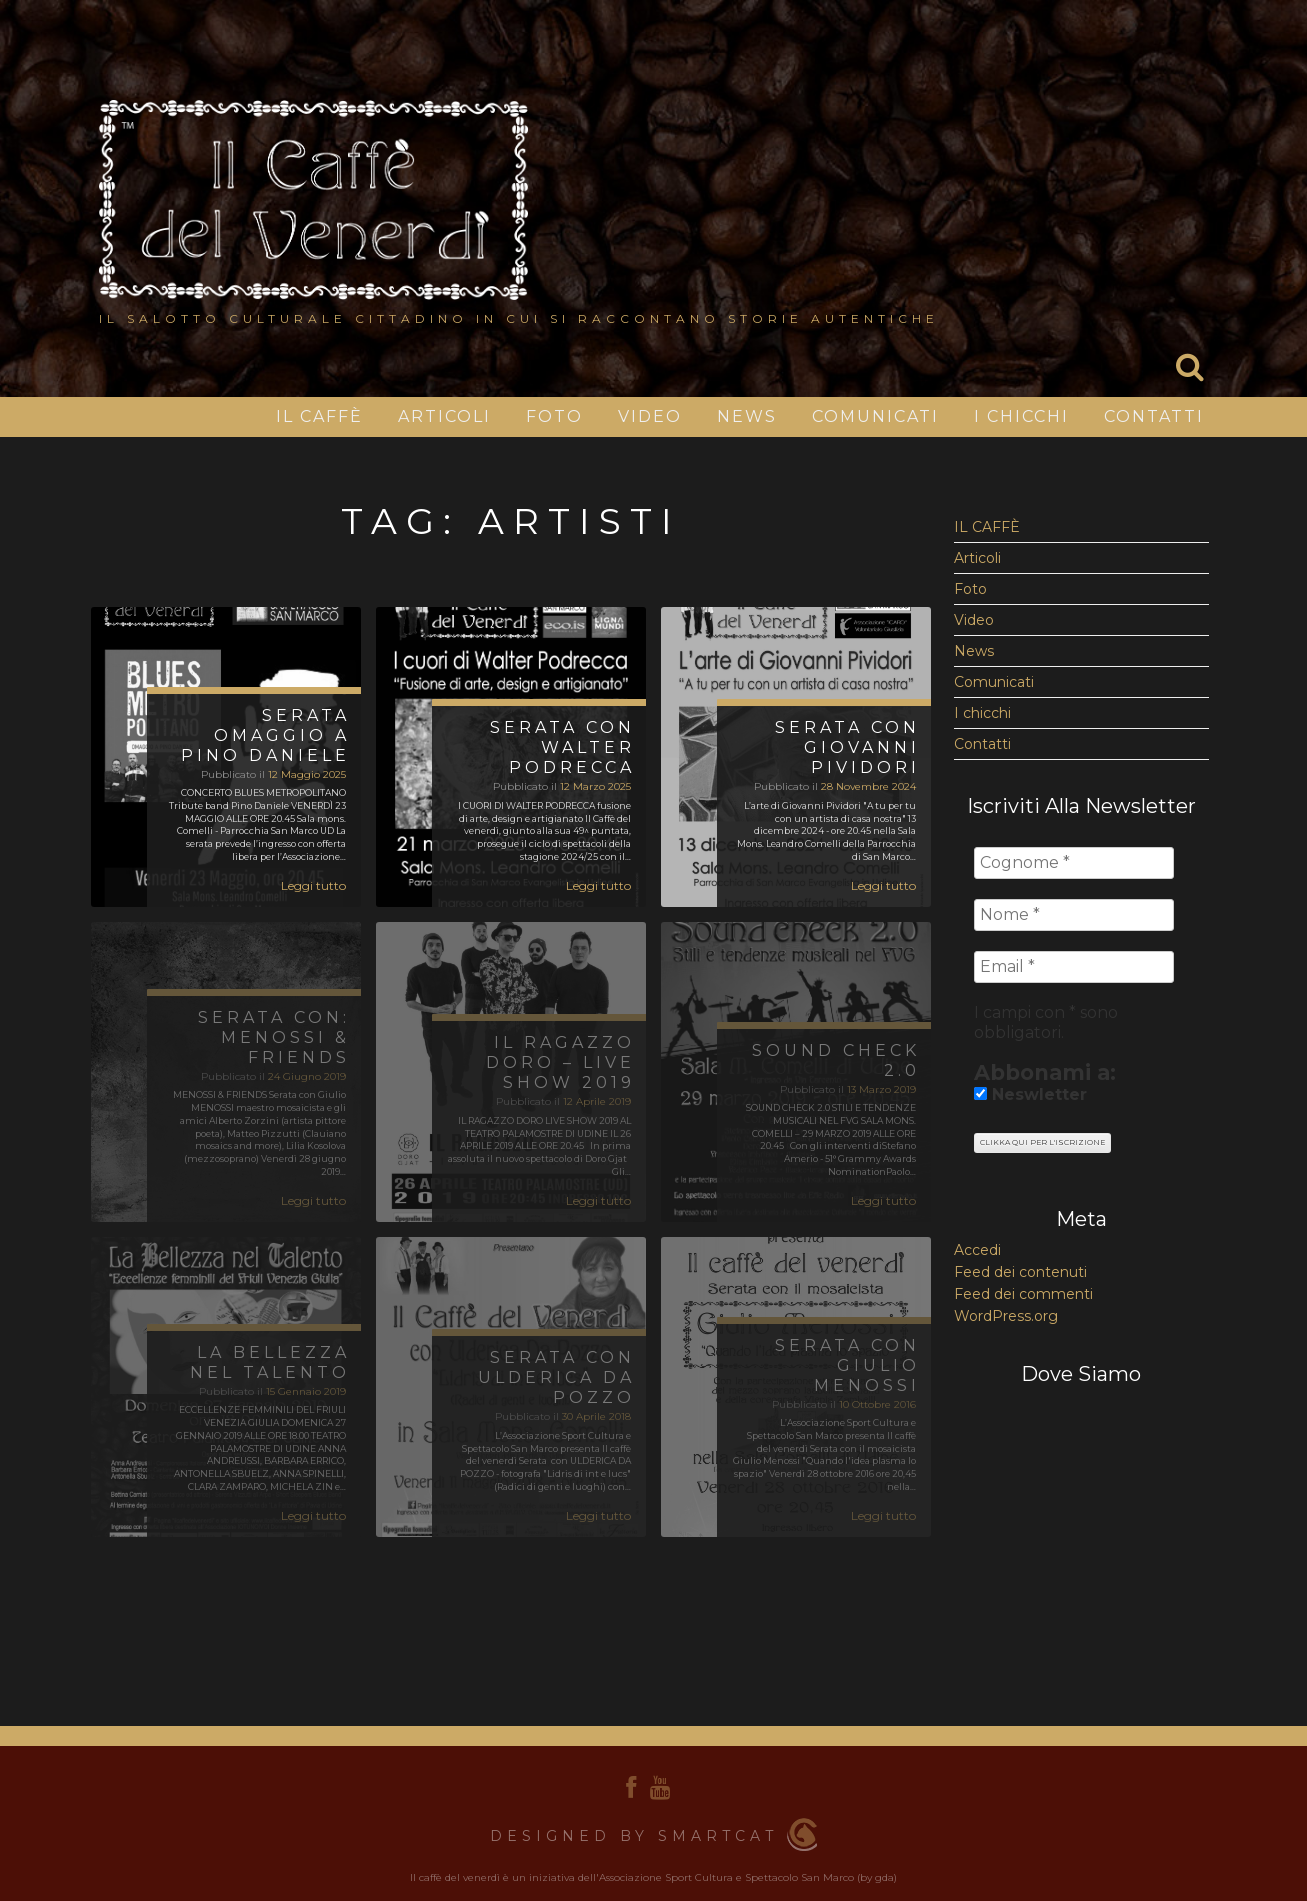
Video (650, 416)
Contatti (1154, 416)
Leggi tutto (313, 885)
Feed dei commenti (1023, 1294)
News (747, 416)
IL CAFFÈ (319, 416)
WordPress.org (1006, 1316)
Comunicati (875, 416)
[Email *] (1074, 967)
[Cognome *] (1074, 863)
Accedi (977, 1250)
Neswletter (1030, 1094)
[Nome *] (1074, 915)
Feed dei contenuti (1020, 1272)
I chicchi (1021, 416)
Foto (554, 416)
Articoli (444, 416)
